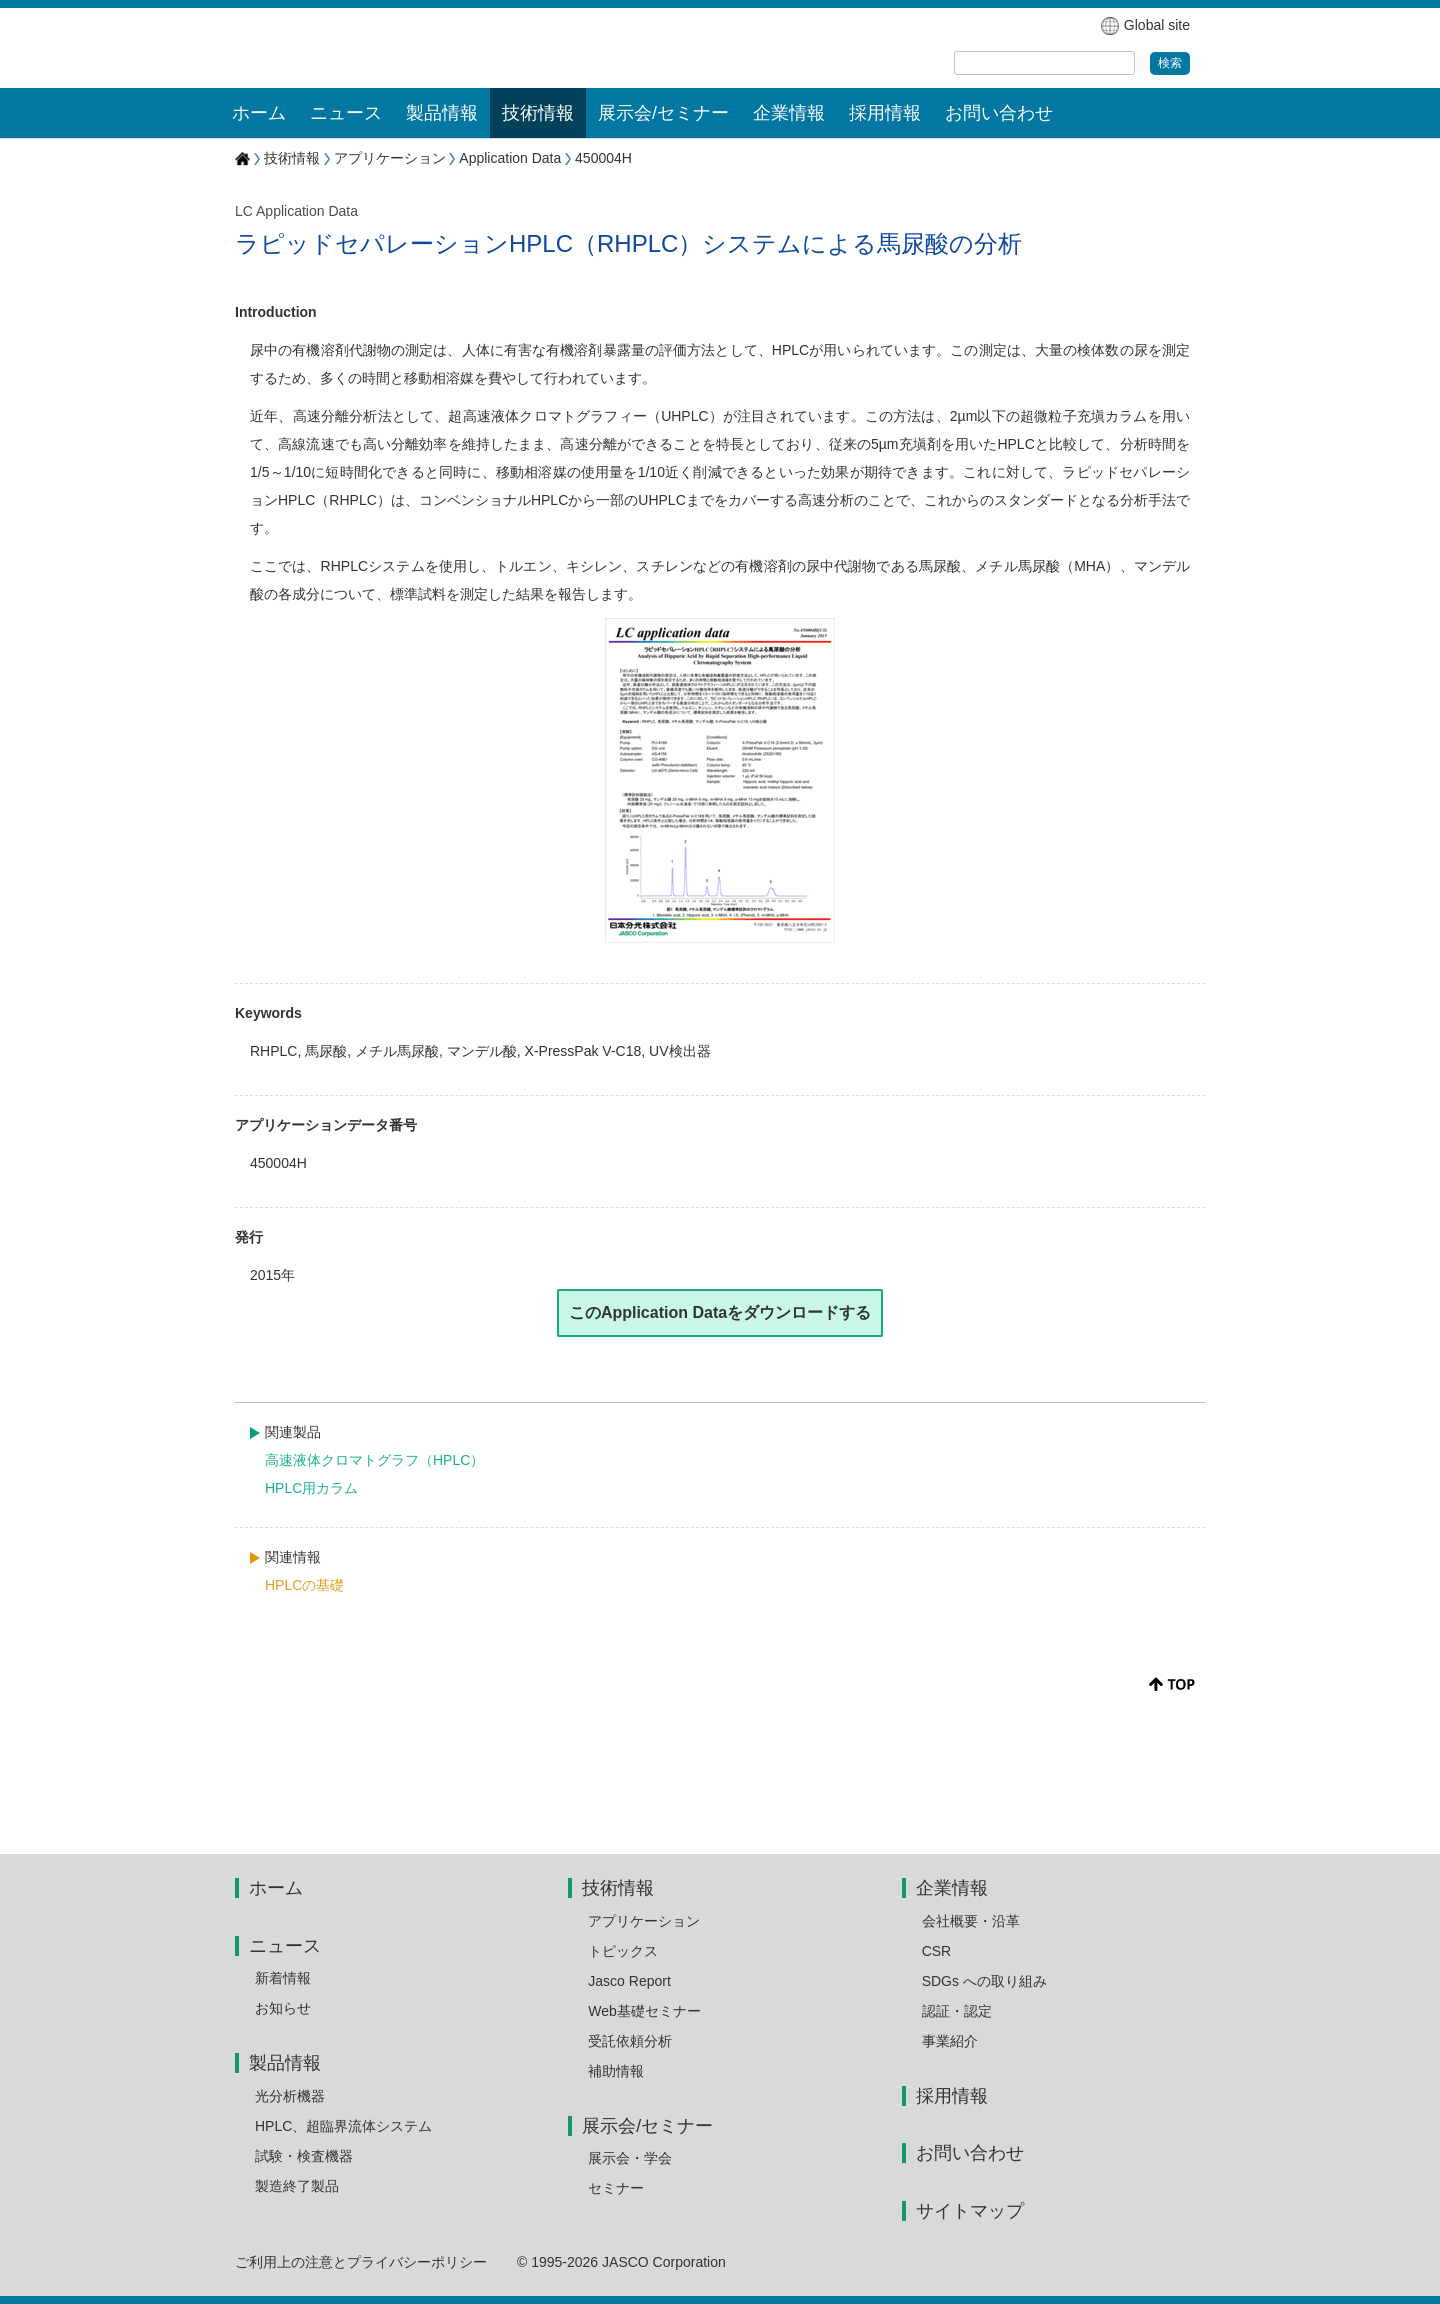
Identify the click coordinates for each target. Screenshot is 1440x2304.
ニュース (285, 1946)
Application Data (510, 158)
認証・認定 (957, 2011)
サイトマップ (970, 2211)
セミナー (616, 2188)
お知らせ (283, 2008)
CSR (937, 1951)
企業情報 (952, 1888)
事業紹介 (950, 2041)
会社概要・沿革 (971, 1921)
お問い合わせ (999, 113)
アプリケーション (390, 158)
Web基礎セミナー (644, 2011)
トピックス (623, 1951)
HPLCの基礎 (304, 1585)
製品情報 (285, 2063)
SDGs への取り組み (984, 1981)
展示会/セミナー (647, 2126)
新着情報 (283, 1978)
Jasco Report (629, 1981)
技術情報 (292, 158)
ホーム (259, 113)
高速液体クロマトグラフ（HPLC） (374, 1460)
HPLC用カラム (311, 1488)
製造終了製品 (297, 2186)
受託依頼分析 (630, 2041)
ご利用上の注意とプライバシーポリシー (361, 2262)
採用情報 (885, 113)
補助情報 (616, 2071)
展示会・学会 (630, 2158)
